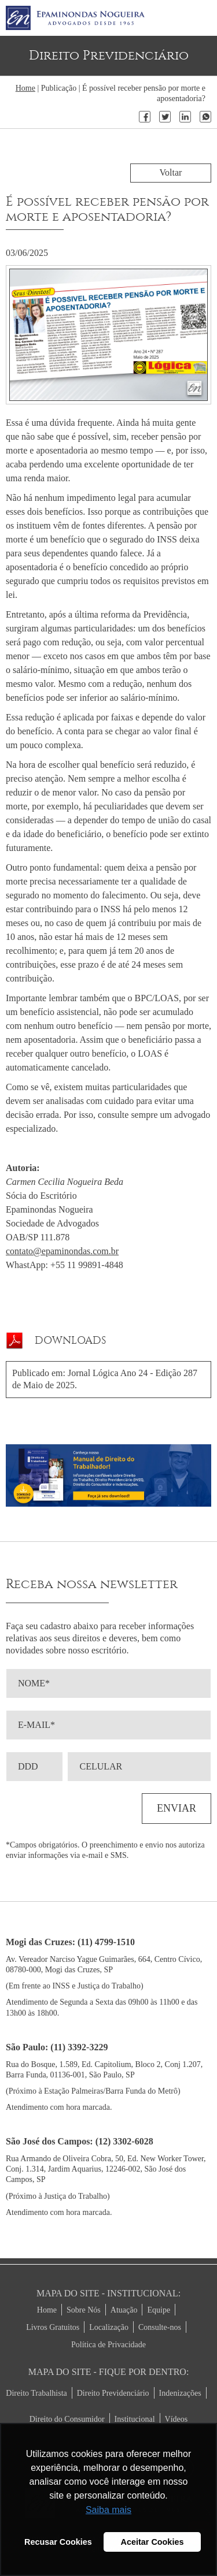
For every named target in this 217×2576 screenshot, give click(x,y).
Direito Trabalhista (36, 2393)
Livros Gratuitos (52, 2327)
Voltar (171, 172)
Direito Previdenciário (113, 2393)
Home (25, 88)
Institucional (135, 2419)
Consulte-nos (159, 2327)
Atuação (124, 2310)
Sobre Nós (84, 2310)
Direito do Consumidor (67, 2419)
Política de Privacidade (108, 2344)
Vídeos (176, 2419)
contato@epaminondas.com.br (62, 1251)
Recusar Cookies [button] (58, 2542)
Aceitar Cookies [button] (152, 2542)
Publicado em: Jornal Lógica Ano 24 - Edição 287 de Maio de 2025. (104, 1379)
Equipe (158, 2310)
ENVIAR (176, 1808)
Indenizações (180, 2393)
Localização (108, 2327)
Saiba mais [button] (108, 2510)
